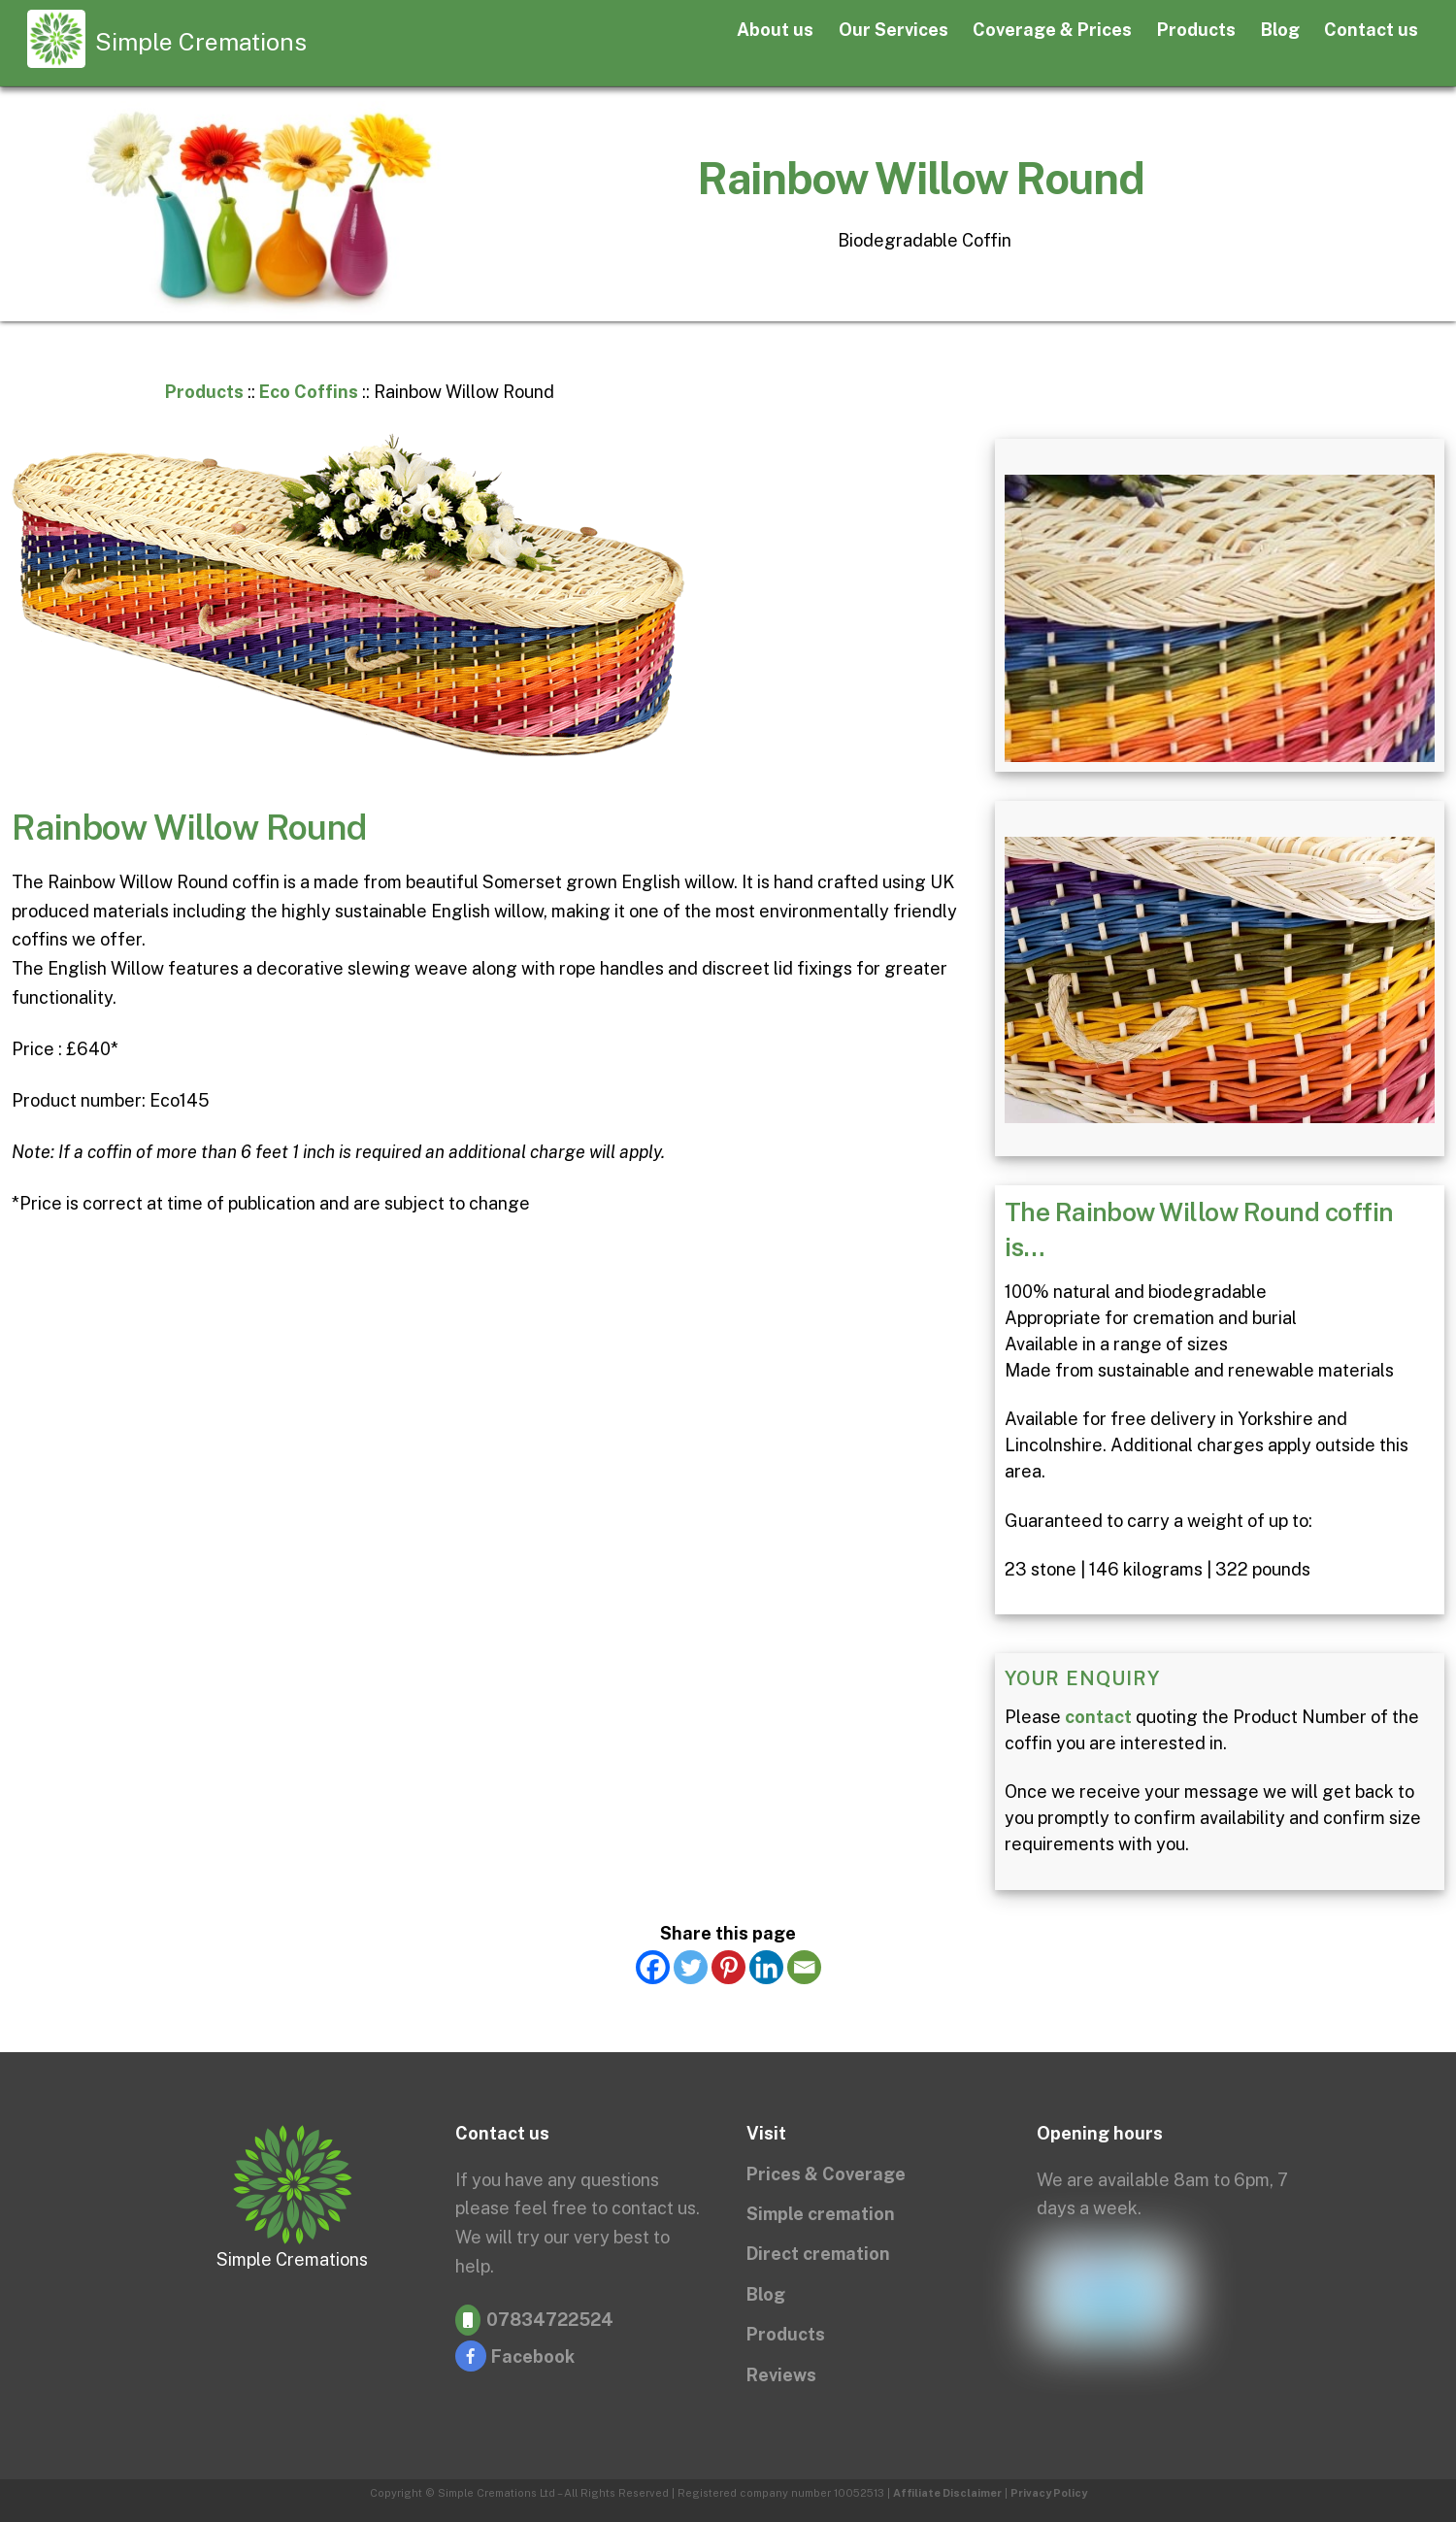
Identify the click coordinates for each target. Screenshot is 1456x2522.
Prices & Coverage (826, 2174)
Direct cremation (818, 2253)
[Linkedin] (766, 1967)
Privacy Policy (1048, 2493)
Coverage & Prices (1052, 29)
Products (1196, 29)
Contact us (1371, 29)
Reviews (781, 2375)
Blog (1280, 29)
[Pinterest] (728, 1967)
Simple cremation (820, 2214)
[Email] (804, 1967)
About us (775, 29)
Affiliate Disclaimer (947, 2493)
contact (1098, 1717)
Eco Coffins (308, 392)
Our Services (893, 29)
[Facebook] (653, 1967)
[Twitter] (691, 1967)
